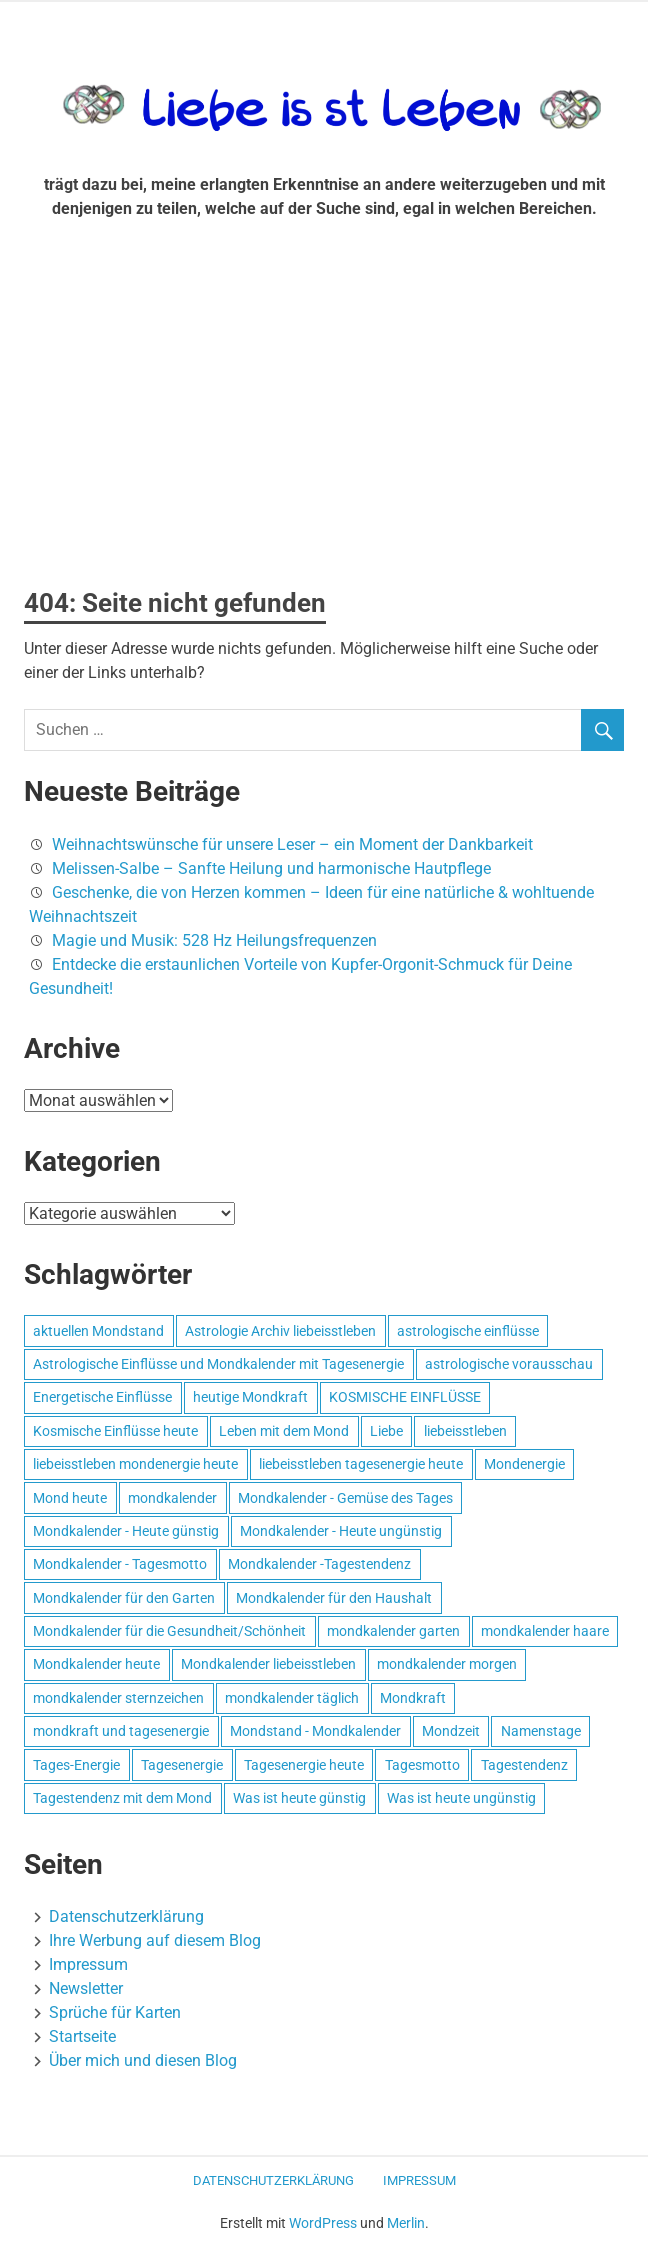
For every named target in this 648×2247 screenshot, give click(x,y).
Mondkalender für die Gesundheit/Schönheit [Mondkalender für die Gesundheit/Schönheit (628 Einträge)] (169, 1631)
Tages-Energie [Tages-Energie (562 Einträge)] (76, 1765)
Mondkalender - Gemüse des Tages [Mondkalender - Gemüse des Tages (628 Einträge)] (345, 1498)
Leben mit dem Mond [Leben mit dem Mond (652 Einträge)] (284, 1431)
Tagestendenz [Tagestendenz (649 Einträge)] (524, 1765)
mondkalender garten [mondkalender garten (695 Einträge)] (393, 1631)
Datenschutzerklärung (126, 1916)
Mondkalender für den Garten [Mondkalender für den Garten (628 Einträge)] (124, 1598)
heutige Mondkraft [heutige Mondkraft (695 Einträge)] (250, 1397)
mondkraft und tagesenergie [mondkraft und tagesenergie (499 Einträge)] (121, 1731)
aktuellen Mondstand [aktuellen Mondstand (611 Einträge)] (98, 1331)
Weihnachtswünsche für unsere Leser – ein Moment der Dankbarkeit (292, 844)
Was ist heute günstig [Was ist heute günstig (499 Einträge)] (299, 1798)
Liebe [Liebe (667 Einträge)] (386, 1431)
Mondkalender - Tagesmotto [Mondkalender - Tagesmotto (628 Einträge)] (120, 1564)
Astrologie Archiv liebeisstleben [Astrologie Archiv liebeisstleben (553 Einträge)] (280, 1331)
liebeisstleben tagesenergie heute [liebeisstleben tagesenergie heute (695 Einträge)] (361, 1464)
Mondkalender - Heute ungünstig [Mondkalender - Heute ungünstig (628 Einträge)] (341, 1531)
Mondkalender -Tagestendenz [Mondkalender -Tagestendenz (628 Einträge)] (319, 1564)
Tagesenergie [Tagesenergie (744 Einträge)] (182, 1765)
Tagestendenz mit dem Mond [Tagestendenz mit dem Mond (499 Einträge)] (122, 1798)
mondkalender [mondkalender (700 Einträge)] (172, 1498)
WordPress (323, 2223)
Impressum (88, 1964)
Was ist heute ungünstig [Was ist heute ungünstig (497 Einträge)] (461, 1798)
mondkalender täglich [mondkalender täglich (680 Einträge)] (292, 1698)
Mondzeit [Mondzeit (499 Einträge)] (451, 1731)
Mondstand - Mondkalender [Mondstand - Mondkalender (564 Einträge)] (315, 1731)
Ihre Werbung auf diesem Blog (155, 1940)
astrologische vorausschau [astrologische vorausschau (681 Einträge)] (509, 1364)
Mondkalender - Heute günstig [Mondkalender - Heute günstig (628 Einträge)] (126, 1531)
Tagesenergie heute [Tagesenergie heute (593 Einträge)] (304, 1765)
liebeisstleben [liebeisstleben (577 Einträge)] (465, 1431)
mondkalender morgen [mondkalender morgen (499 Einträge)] (447, 1664)
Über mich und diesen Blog (143, 2060)
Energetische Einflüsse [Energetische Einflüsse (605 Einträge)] (102, 1397)
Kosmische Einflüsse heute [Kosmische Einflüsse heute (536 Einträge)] (115, 1431)
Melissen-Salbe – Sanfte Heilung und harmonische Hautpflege (271, 868)
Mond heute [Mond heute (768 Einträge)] (70, 1498)
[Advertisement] (324, 411)
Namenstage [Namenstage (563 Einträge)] (541, 1731)
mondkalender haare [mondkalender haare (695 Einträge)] (545, 1631)
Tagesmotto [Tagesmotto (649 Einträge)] (422, 1765)
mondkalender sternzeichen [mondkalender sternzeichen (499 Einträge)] (118, 1698)
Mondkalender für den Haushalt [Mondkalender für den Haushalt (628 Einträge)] (334, 1598)
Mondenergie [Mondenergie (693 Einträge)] (524, 1464)
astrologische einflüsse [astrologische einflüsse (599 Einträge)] (468, 1331)
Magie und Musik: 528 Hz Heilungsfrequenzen (214, 940)
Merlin (406, 2223)
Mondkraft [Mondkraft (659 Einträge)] (413, 1698)
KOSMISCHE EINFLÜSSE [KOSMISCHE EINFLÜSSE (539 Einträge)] (405, 1397)
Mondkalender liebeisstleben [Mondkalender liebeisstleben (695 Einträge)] (268, 1664)
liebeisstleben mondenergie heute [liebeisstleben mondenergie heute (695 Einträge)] (135, 1464)
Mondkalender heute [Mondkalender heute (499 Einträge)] (96, 1664)
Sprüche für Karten (115, 2012)
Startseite (82, 2036)
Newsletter (86, 1988)
